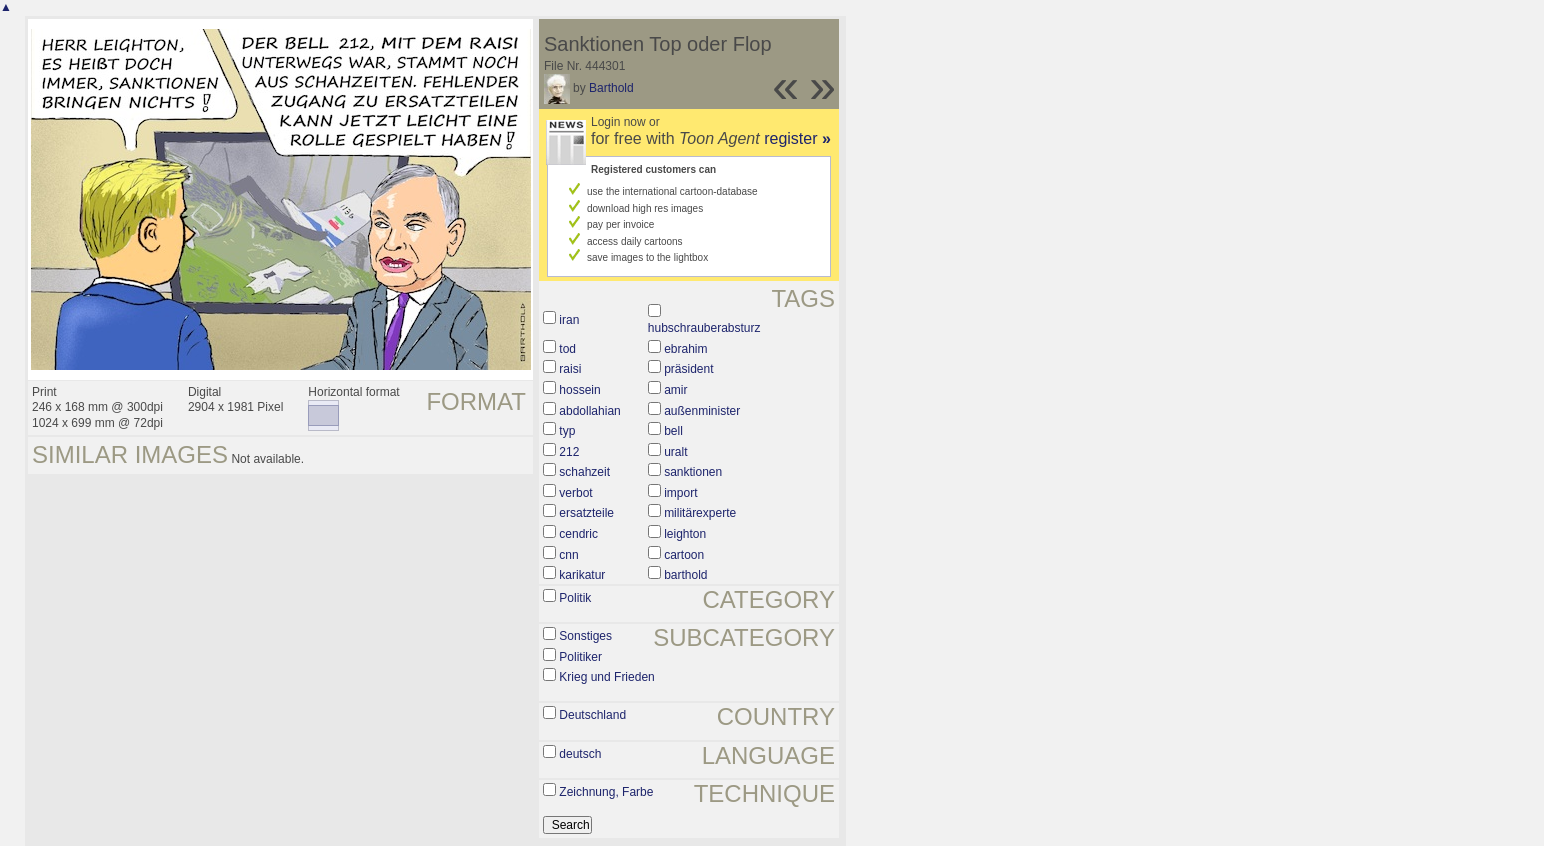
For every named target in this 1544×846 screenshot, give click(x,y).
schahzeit (584, 472)
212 (569, 452)
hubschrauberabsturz (704, 328)
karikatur (582, 575)
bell (673, 431)
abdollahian (589, 411)
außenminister (702, 411)
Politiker (580, 657)
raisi (570, 369)
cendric (578, 534)
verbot (575, 493)
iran (569, 320)
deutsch (580, 754)
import (680, 493)
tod (567, 349)
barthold (685, 575)
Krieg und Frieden (606, 677)
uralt (675, 452)
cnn (568, 555)
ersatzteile (586, 513)
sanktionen (693, 472)
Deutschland (592, 715)
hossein (579, 390)
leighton (685, 534)
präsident (688, 369)
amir (675, 390)
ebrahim (685, 349)
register (797, 138)
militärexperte (700, 513)
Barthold (611, 88)
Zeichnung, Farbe (606, 792)
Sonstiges (585, 636)
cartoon (684, 555)
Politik (575, 598)
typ (567, 431)
